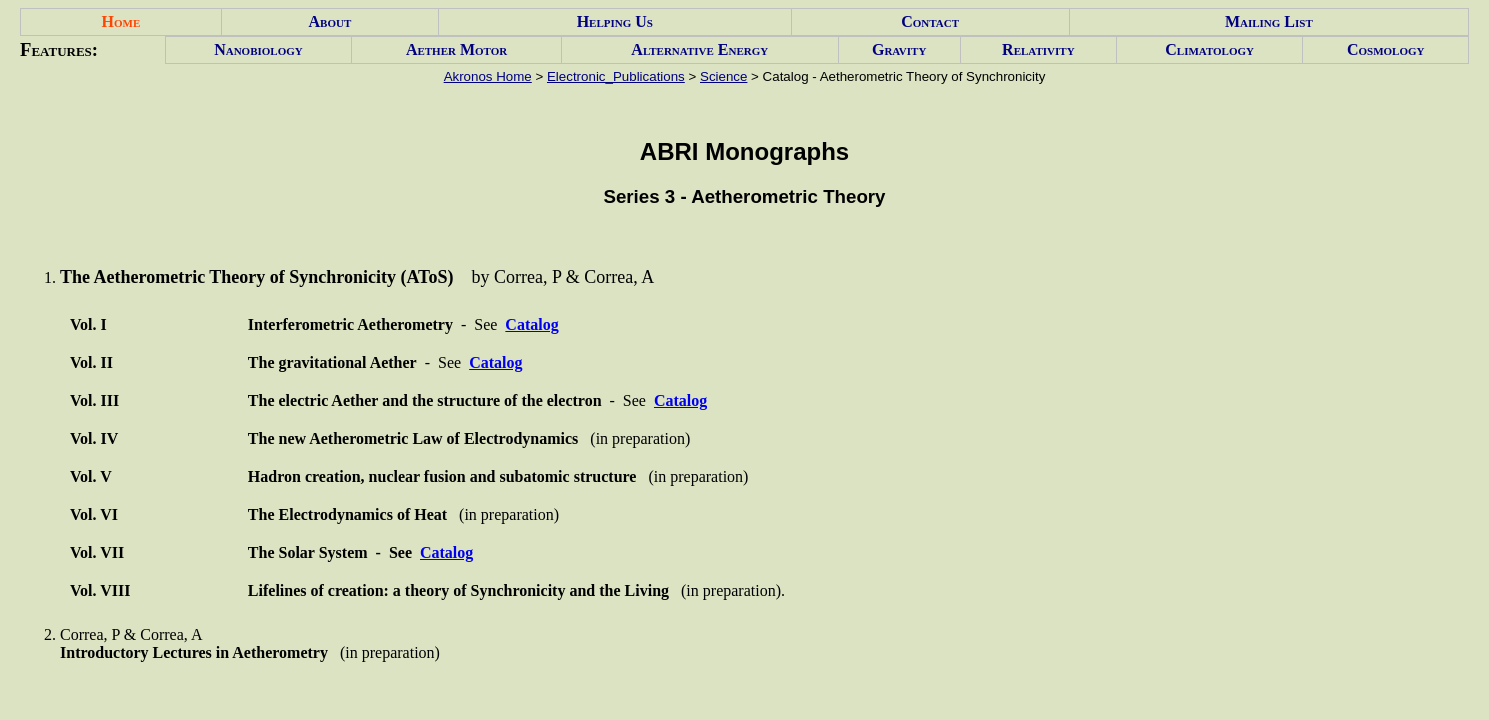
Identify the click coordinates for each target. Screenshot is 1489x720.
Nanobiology (258, 49)
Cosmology (1386, 49)
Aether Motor (456, 49)
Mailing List (1269, 21)
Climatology (1209, 49)
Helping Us (615, 21)
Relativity (1038, 49)
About (330, 21)
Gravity (899, 49)
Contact (930, 21)
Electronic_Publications (616, 76)
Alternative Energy (699, 49)
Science (723, 76)
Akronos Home (488, 76)
